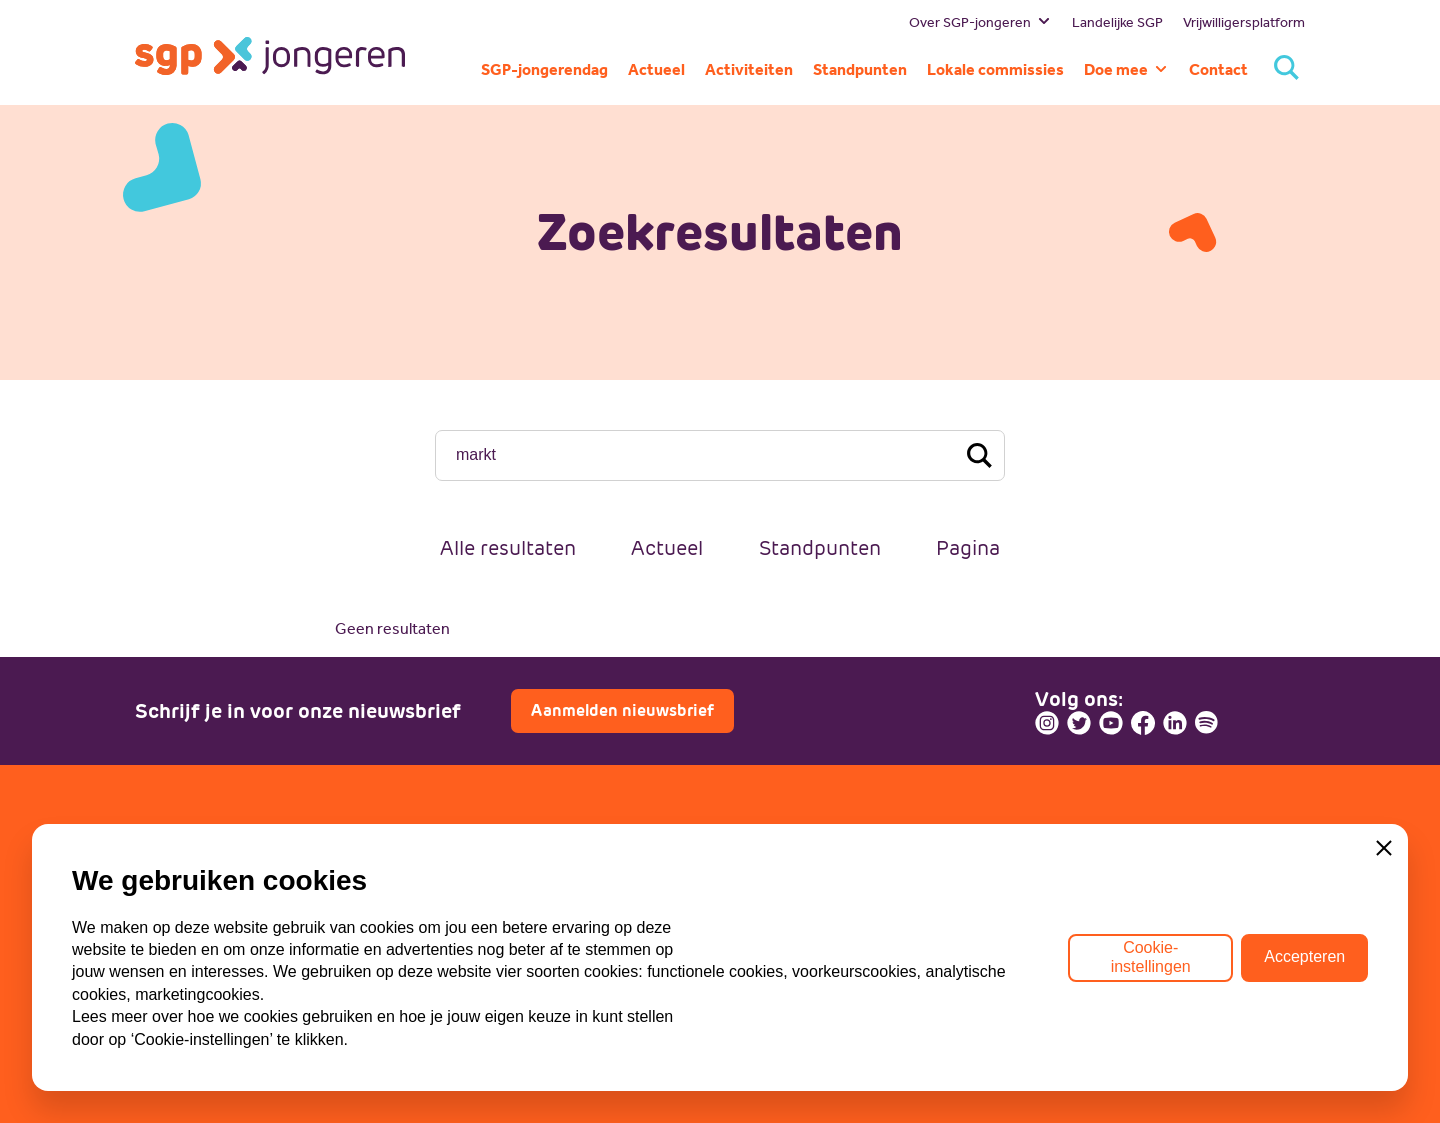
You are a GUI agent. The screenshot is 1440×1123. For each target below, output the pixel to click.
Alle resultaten (508, 548)
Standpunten (820, 548)
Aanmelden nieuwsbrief (622, 710)
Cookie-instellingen (1151, 956)
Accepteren (1304, 957)
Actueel (667, 548)
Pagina (968, 548)
